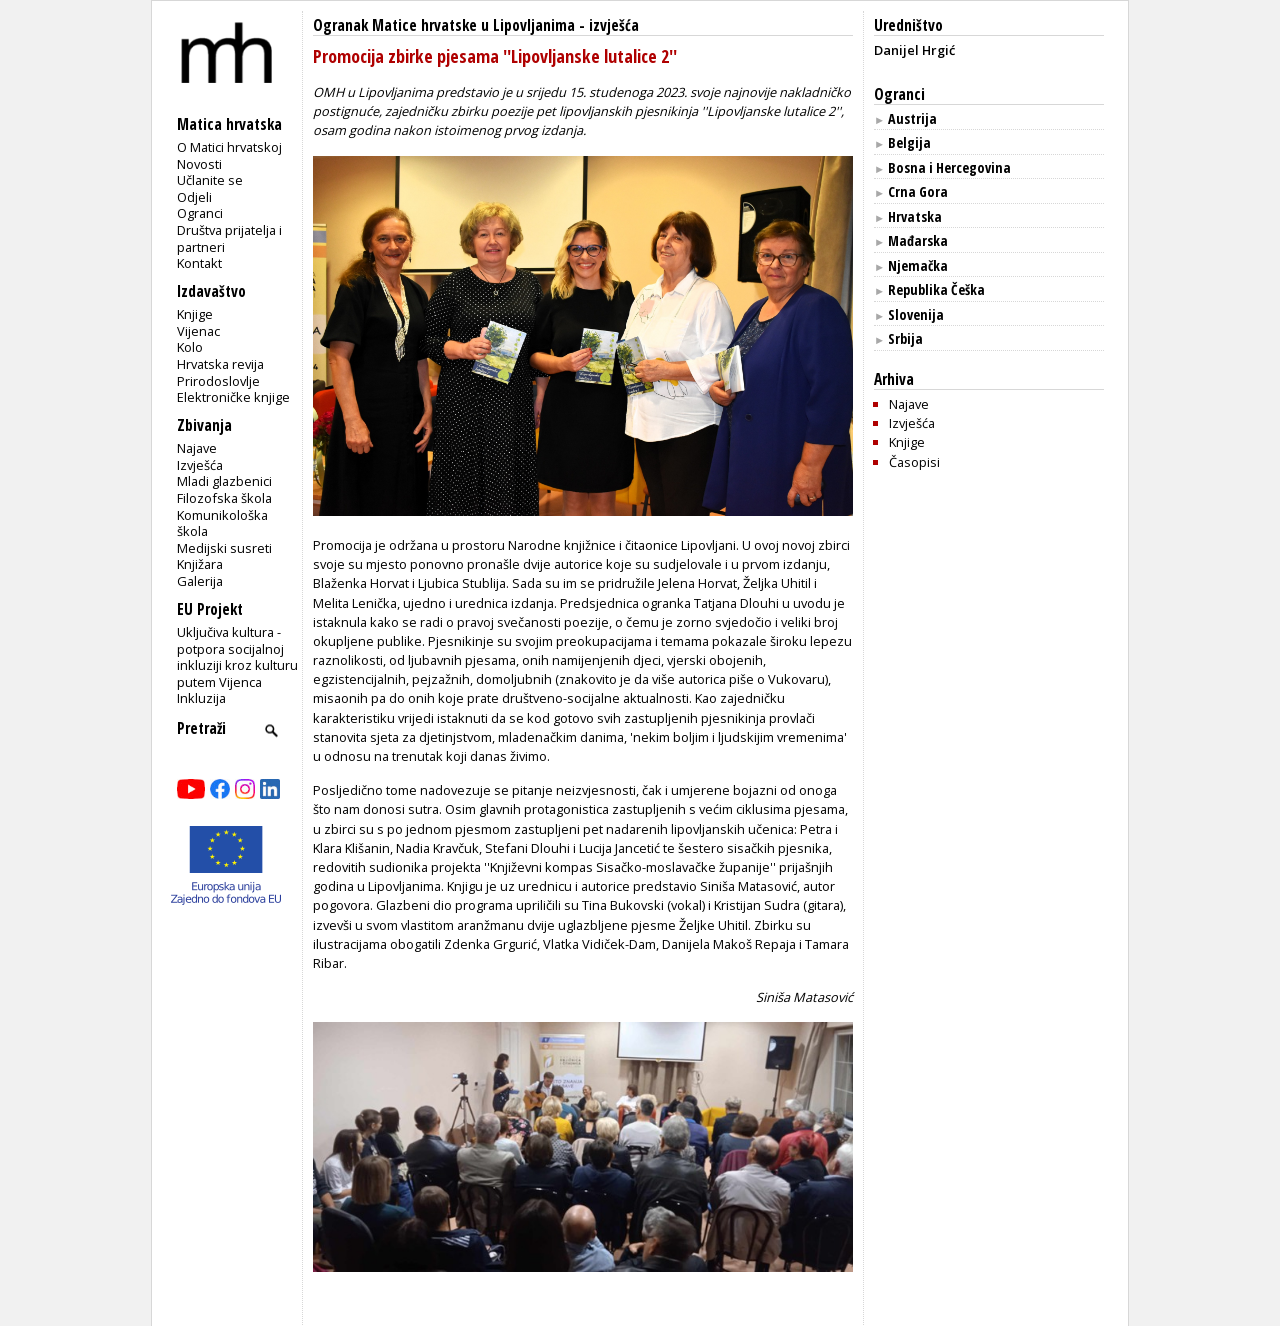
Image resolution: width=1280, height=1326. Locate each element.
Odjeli (194, 197)
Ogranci (200, 213)
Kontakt (199, 263)
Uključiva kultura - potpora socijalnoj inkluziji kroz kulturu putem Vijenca (237, 657)
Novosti (199, 164)
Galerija (200, 581)
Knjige (195, 314)
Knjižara (200, 564)
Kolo (190, 347)
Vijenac (198, 331)
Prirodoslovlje (218, 381)
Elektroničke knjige (233, 397)
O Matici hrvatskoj (229, 147)
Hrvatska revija (220, 364)
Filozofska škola (224, 498)
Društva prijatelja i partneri (229, 238)
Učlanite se (210, 180)
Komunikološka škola (222, 523)
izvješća (614, 25)
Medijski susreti (224, 548)
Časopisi (914, 462)
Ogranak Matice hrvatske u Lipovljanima (444, 25)
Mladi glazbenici (224, 481)
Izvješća (200, 465)
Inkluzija (201, 698)
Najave (197, 448)
